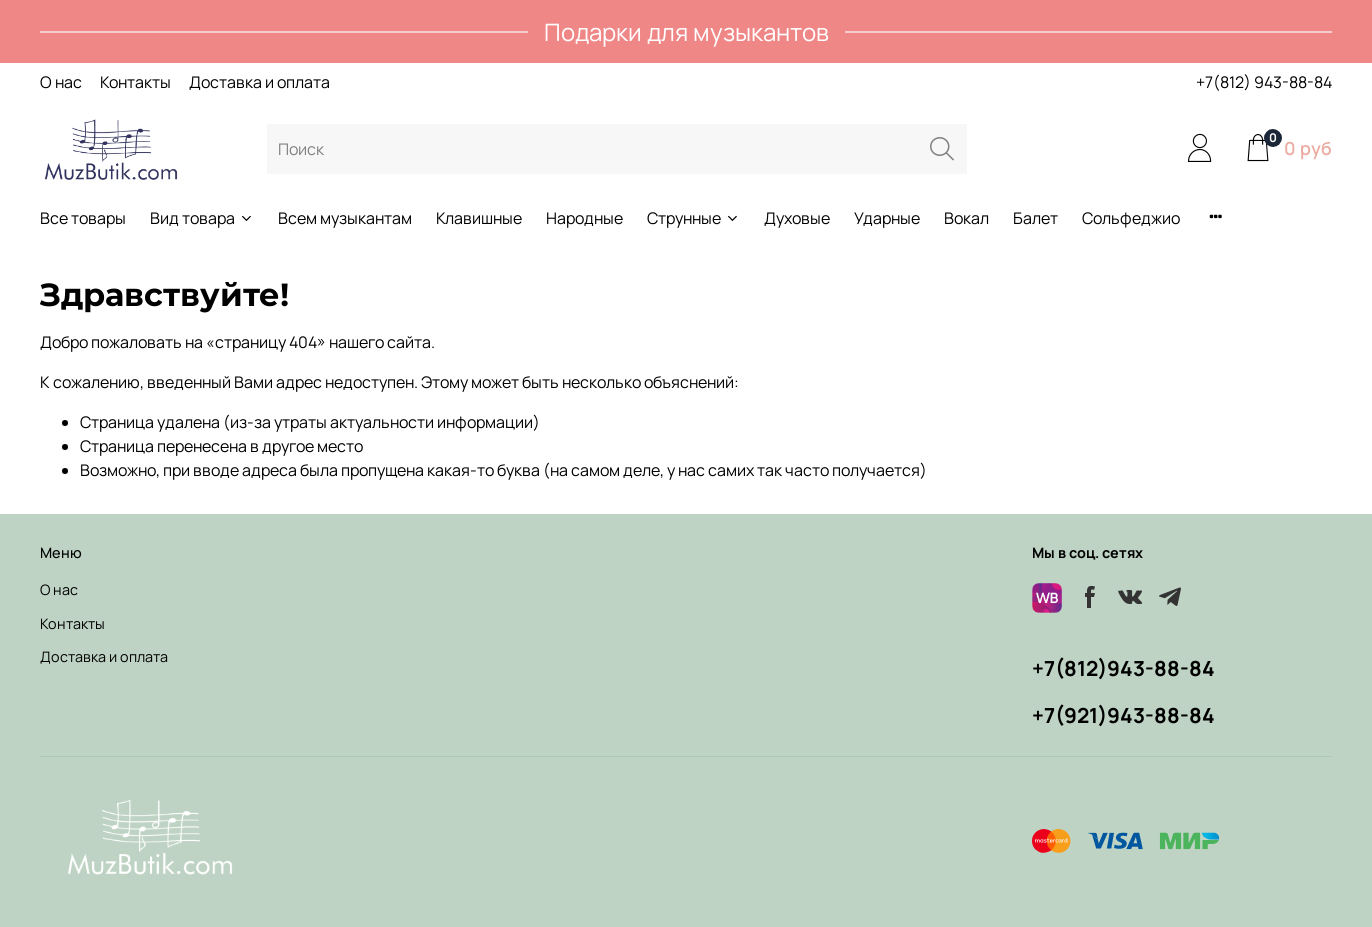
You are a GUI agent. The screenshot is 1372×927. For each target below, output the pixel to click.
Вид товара (202, 218)
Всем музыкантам (345, 218)
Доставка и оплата (259, 82)
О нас (61, 82)
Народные (584, 218)
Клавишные (479, 218)
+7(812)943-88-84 (1123, 668)
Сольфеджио (1131, 218)
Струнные (693, 218)
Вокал (966, 218)
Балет (1035, 218)
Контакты (135, 82)
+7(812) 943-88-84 (1264, 82)
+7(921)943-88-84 (1123, 715)
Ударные (887, 218)
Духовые (797, 218)
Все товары (83, 218)
